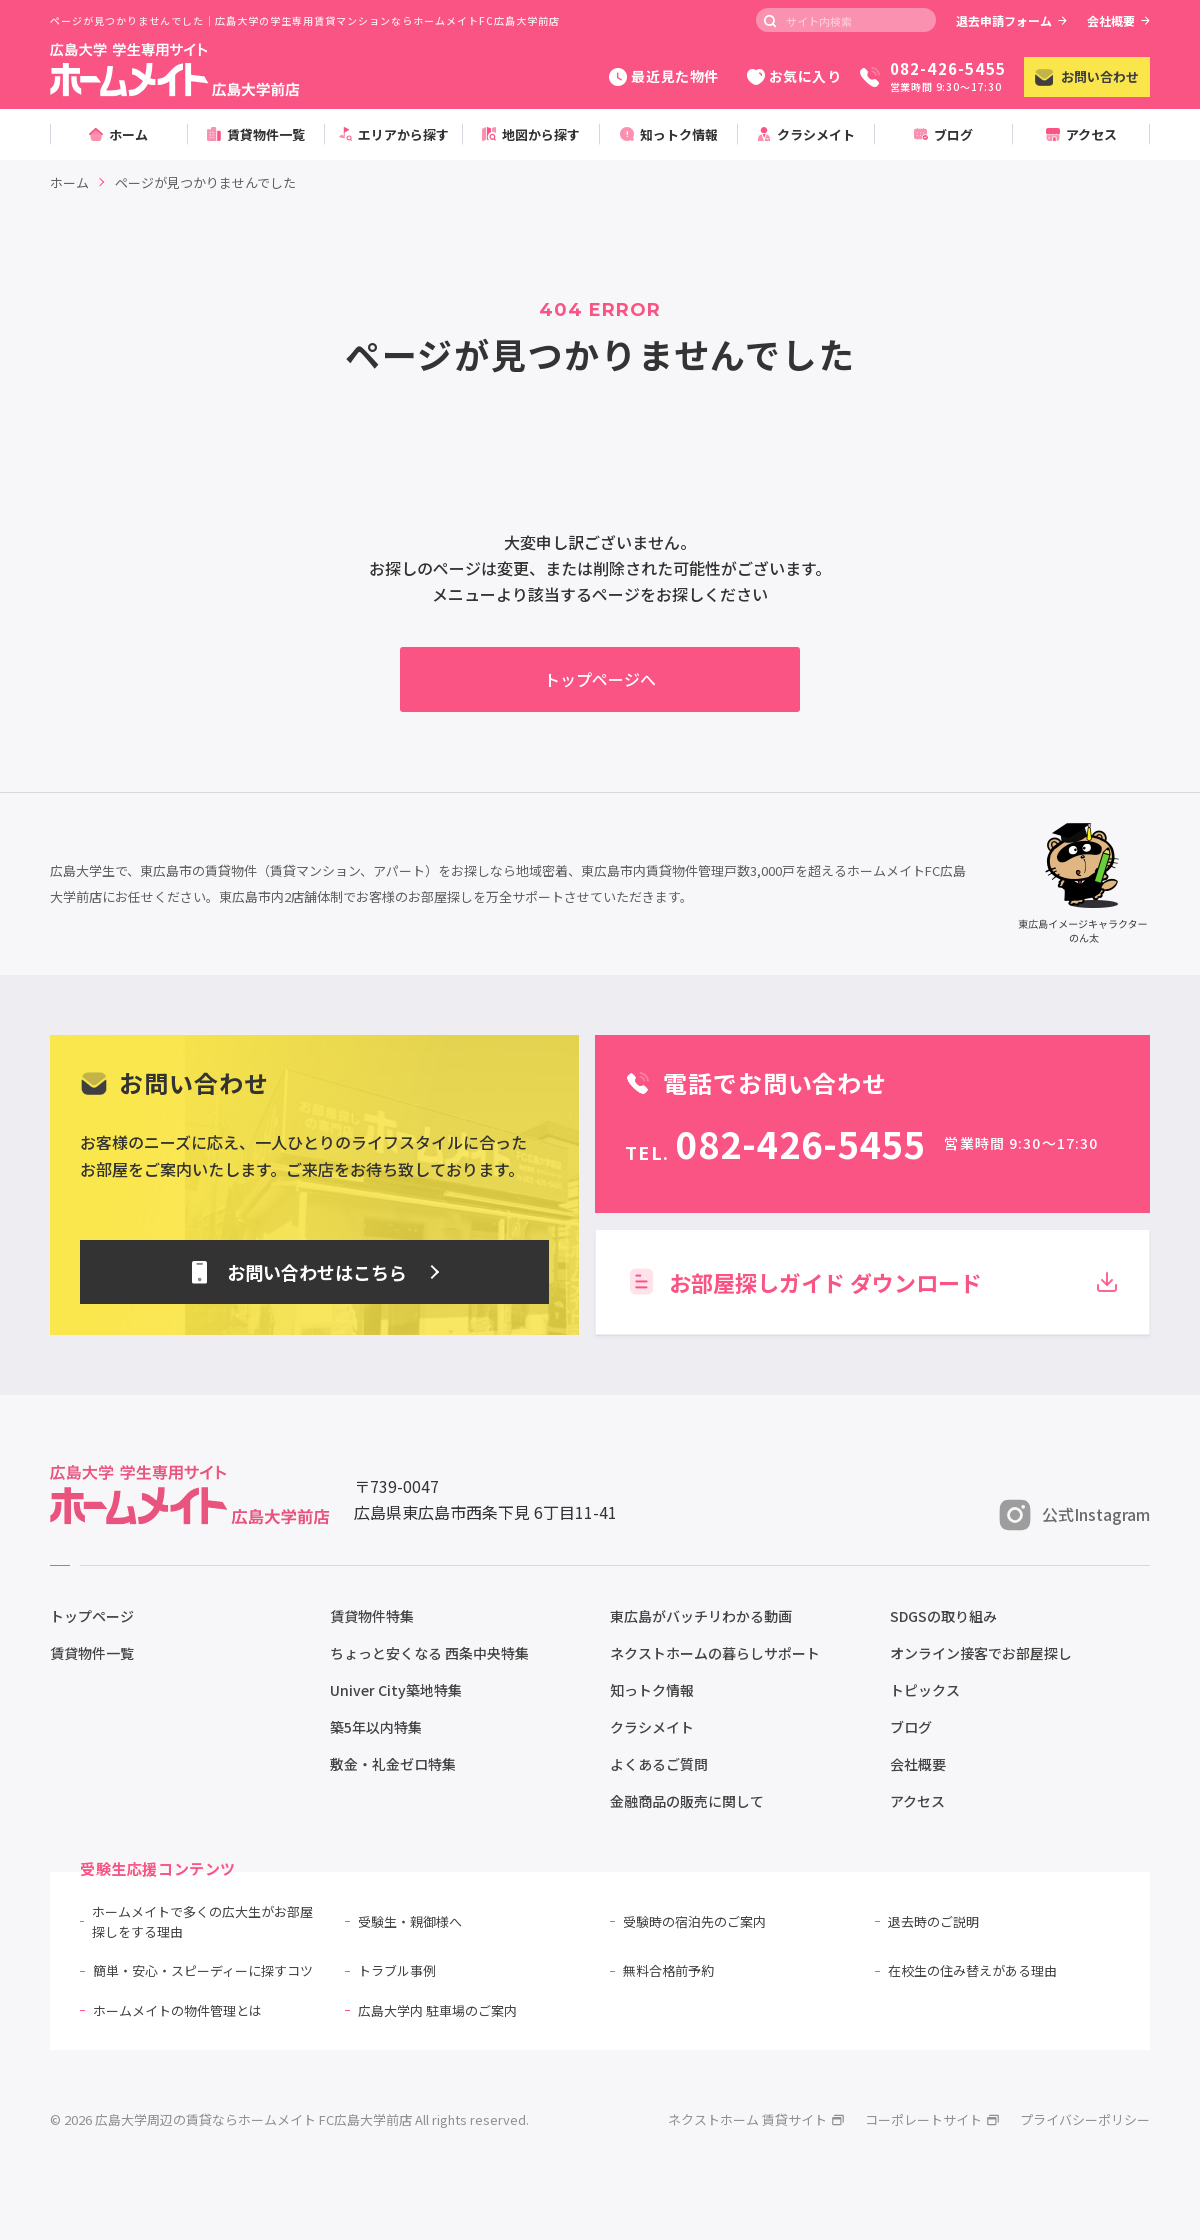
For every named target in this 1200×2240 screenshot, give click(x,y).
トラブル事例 (397, 1970)
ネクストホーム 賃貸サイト (756, 2119)
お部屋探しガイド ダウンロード (872, 1282)
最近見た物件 (663, 76)
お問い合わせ (1087, 76)
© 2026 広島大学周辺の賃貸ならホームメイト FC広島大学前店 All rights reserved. (289, 2119)
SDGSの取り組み (943, 1616)
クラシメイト (652, 1727)
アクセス (917, 1801)
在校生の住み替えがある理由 (972, 1970)
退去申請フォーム (1011, 20)
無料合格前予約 (668, 1970)
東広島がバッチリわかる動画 (701, 1616)
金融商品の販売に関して (687, 1801)
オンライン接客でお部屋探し (981, 1653)
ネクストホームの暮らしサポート (715, 1653)
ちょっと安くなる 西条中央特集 (429, 1653)
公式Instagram (1074, 1515)
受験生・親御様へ (410, 1921)
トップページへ (600, 679)
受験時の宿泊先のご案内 (694, 1921)
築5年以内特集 (376, 1727)
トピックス (925, 1690)
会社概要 (1118, 20)
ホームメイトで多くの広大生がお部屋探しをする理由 (202, 1921)
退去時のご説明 (933, 1921)
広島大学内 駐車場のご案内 (437, 2010)
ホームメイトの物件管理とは (177, 2010)
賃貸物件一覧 (92, 1653)
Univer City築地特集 (396, 1690)
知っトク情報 (652, 1690)
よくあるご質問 (659, 1764)
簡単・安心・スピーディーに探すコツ (203, 1970)
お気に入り (794, 76)
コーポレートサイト (932, 2119)
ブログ (911, 1727)
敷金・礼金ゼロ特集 (393, 1764)
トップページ (92, 1616)
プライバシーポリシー (1085, 2119)
